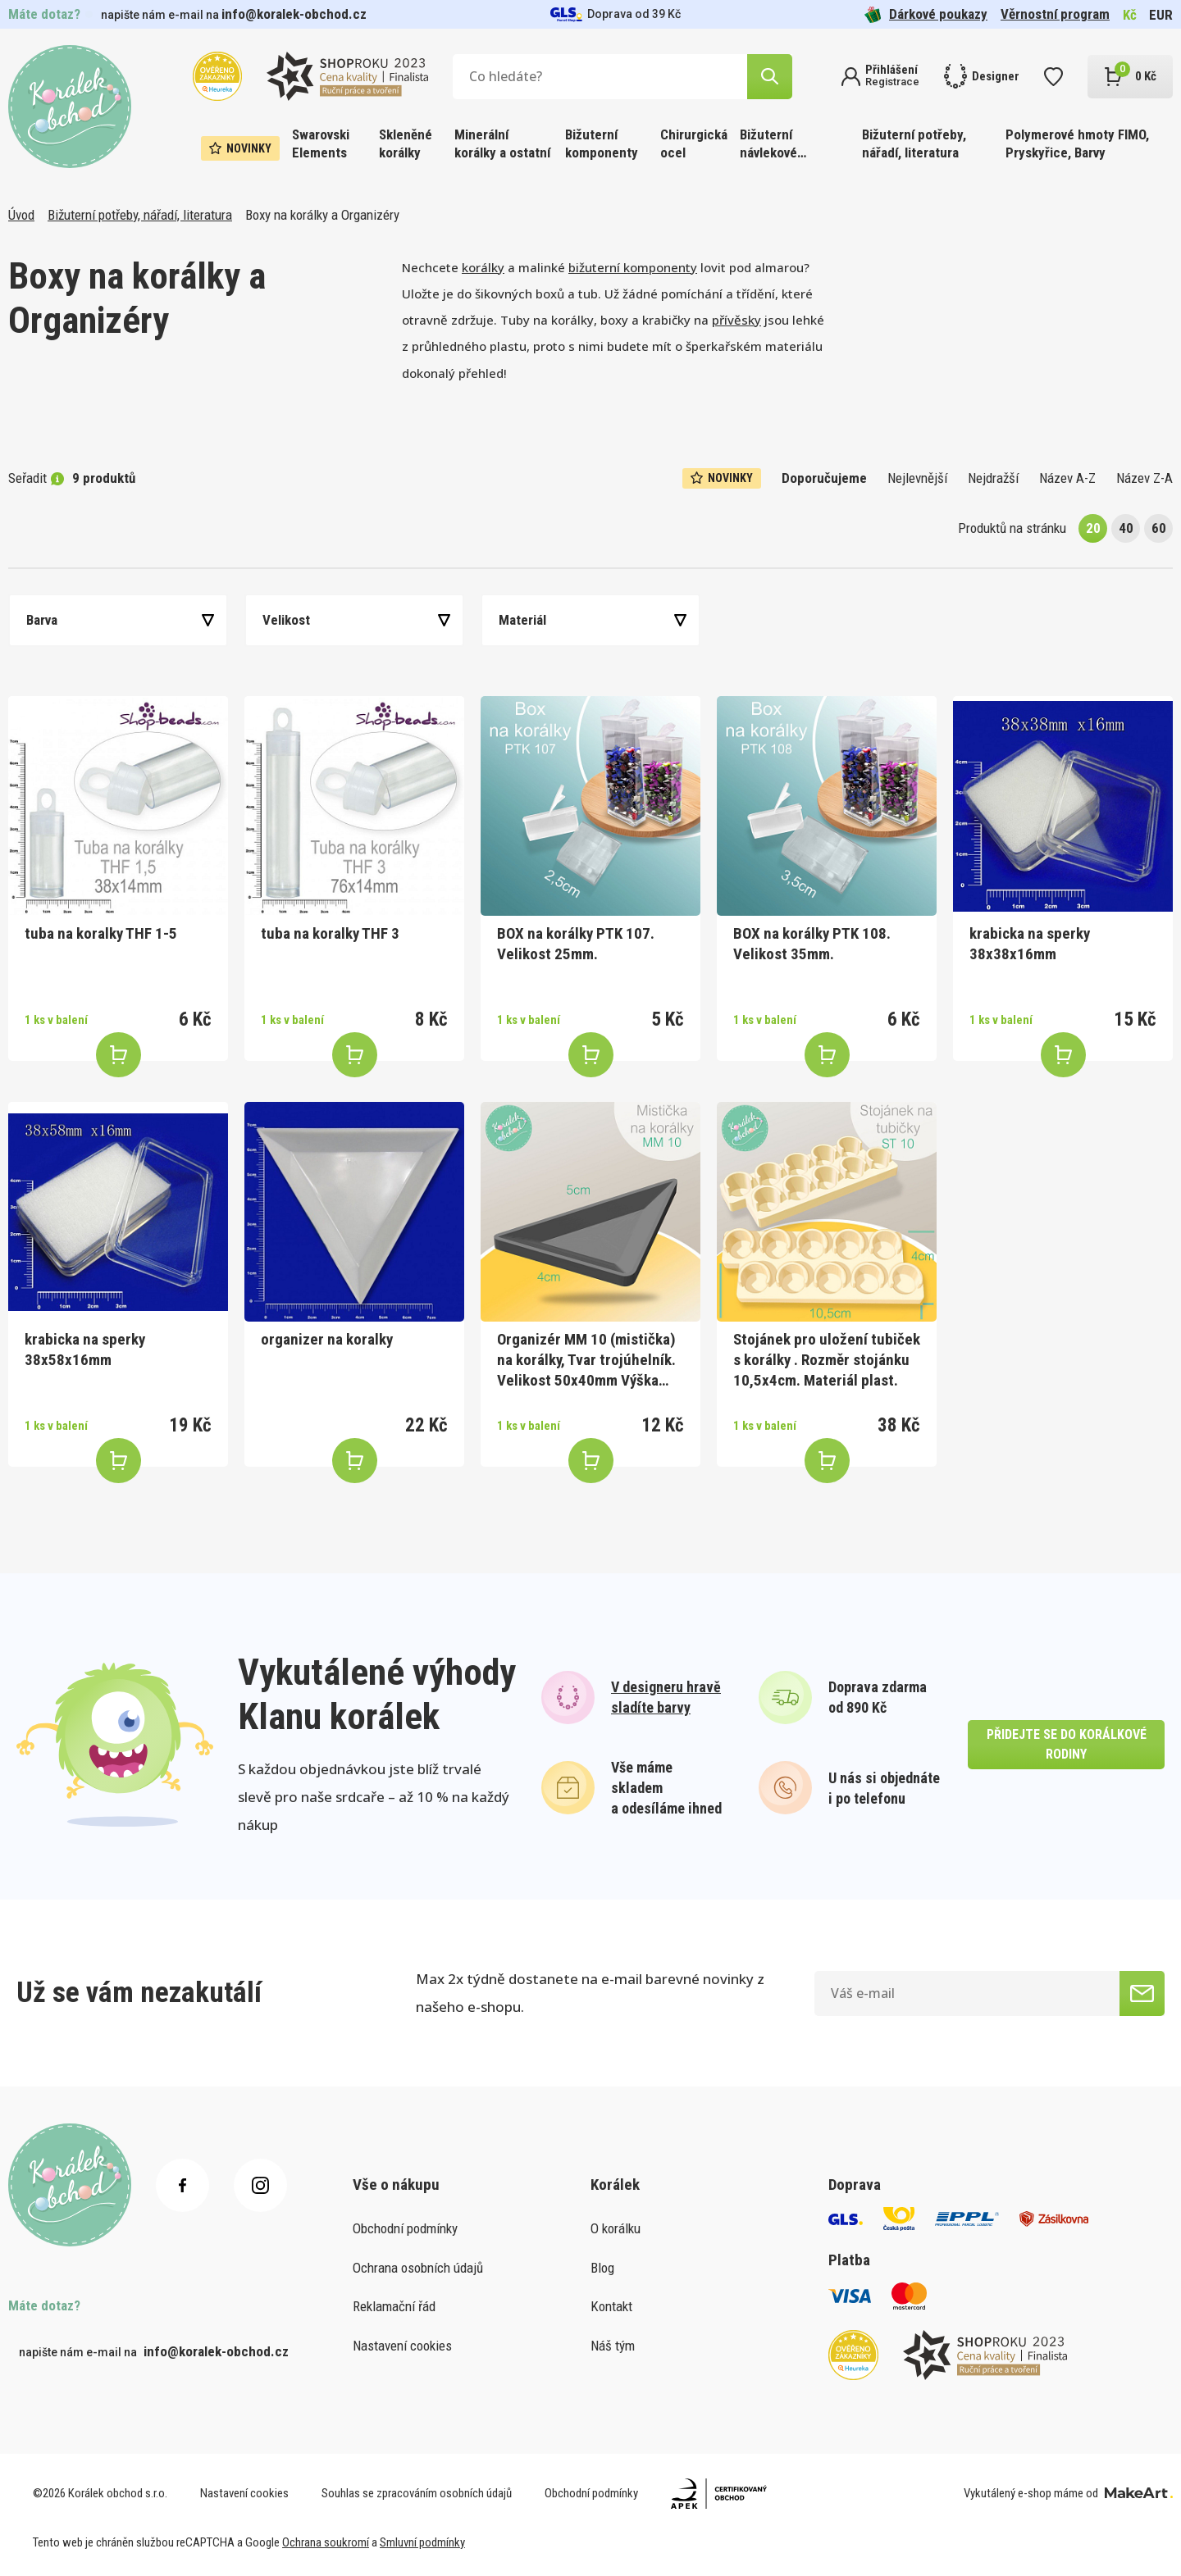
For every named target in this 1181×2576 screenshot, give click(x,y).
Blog (602, 2268)
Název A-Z (1067, 478)
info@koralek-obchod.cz (294, 14)
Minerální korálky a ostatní (502, 143)
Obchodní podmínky (405, 2228)
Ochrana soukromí (325, 2542)
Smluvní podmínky (422, 2542)
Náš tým (612, 2345)
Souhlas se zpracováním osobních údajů (416, 2493)
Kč (1130, 15)
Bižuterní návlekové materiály (768, 144)
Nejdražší (993, 478)
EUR (1161, 15)
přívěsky (736, 320)
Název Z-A (1144, 478)
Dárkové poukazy (925, 14)
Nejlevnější (917, 478)
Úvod (21, 215)
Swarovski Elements (320, 143)
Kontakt (611, 2306)
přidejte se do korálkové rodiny (1067, 1744)
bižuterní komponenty (632, 267)
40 (1126, 528)
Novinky (240, 148)
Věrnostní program (1055, 14)
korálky (483, 267)
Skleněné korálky (405, 143)
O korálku (615, 2228)
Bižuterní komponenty (601, 143)
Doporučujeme (824, 478)
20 (1093, 528)
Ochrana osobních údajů (418, 2268)
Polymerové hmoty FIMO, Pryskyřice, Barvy (1077, 143)
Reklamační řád (394, 2306)
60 (1158, 528)
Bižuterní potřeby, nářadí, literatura (914, 143)
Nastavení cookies (402, 2345)
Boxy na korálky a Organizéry (322, 215)
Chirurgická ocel (693, 143)
